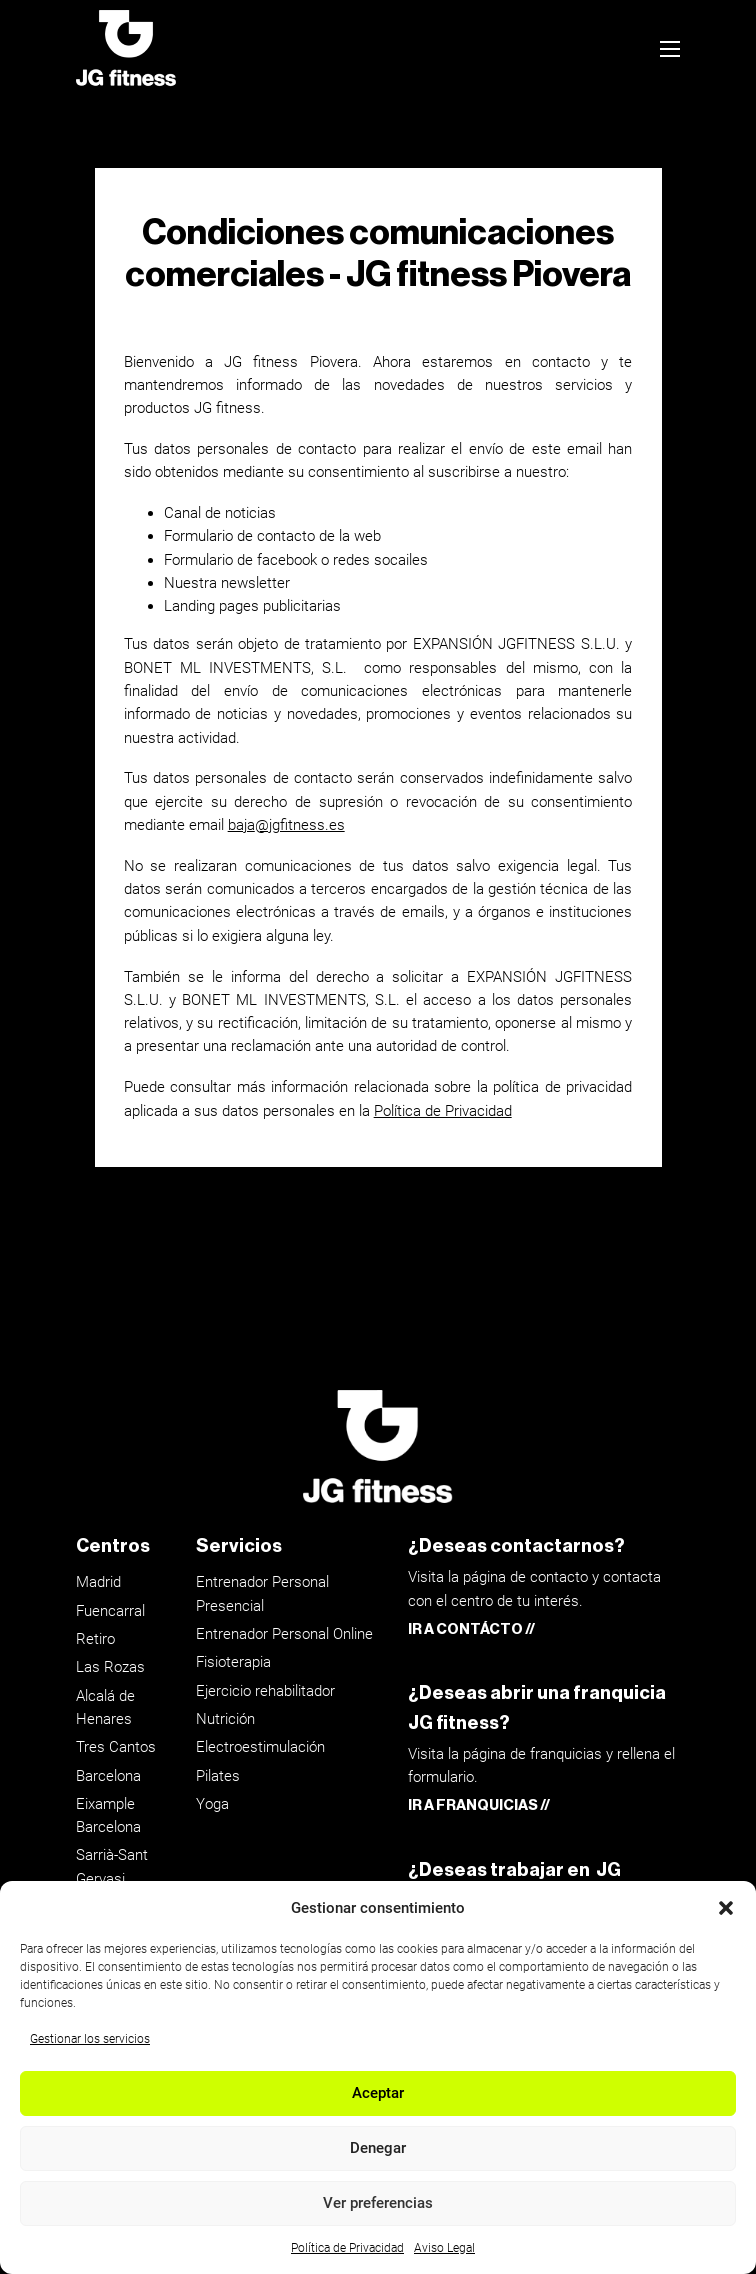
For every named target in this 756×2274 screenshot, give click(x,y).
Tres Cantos (116, 1747)
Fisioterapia (233, 1662)
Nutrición (225, 1719)
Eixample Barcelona (108, 1815)
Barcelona (108, 1776)
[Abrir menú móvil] (670, 49)
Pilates (218, 1776)
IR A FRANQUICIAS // (479, 1805)
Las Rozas (110, 1667)
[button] (726, 1908)
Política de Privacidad (347, 2248)
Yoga (212, 1804)
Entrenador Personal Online (284, 1634)
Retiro (95, 1639)
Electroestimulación (260, 1747)
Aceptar (378, 2093)
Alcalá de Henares (105, 1707)
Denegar (378, 2148)
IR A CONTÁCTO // (471, 1629)
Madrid (98, 1582)
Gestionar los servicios (90, 2039)
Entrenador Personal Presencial (262, 1593)
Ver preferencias (378, 2203)
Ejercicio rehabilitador (265, 1691)
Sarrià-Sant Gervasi (112, 1866)
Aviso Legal (444, 2248)
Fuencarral (110, 1611)
